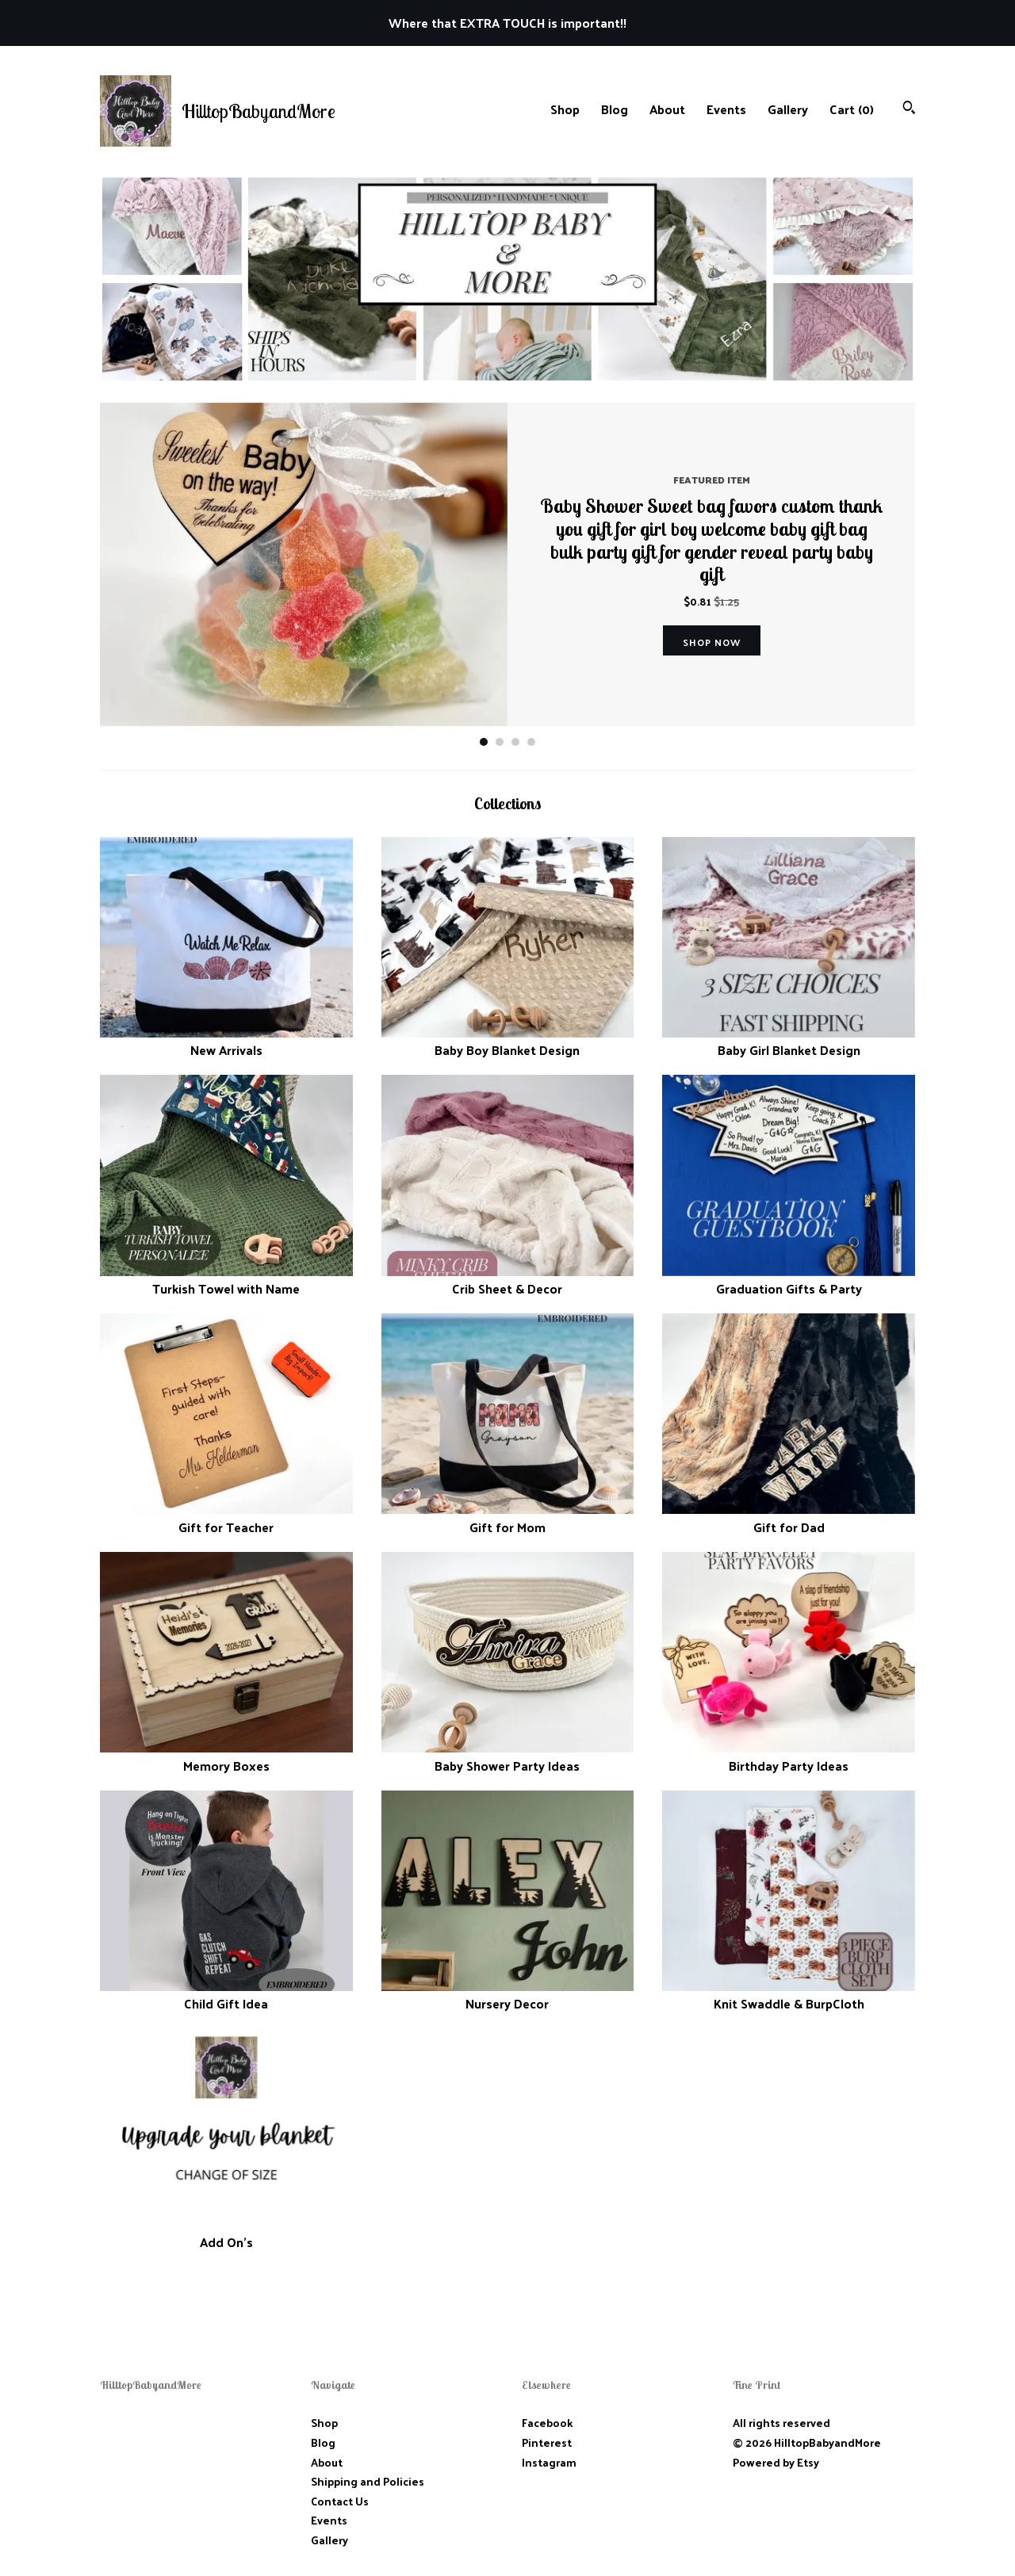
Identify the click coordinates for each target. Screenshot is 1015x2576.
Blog (614, 108)
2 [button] (500, 742)
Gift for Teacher (226, 1517)
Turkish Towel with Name (226, 1279)
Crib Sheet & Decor (507, 1279)
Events (726, 108)
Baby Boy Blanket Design (507, 1041)
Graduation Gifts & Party (788, 1279)
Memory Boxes (226, 1756)
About (667, 108)
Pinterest (547, 2442)
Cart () (851, 108)
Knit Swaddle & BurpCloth (788, 1994)
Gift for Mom (507, 1517)
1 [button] (484, 742)
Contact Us (340, 2501)
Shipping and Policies (367, 2481)
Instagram (549, 2462)
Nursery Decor (507, 1994)
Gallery (788, 108)
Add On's (226, 2233)
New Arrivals (226, 1041)
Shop (565, 108)
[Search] (909, 108)
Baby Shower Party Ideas (507, 1756)
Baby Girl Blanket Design (788, 1041)
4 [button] (531, 742)
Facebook (547, 2423)
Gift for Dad (788, 1517)
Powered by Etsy (776, 2462)
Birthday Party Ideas (788, 1756)
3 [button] (515, 742)
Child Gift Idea (226, 1994)
